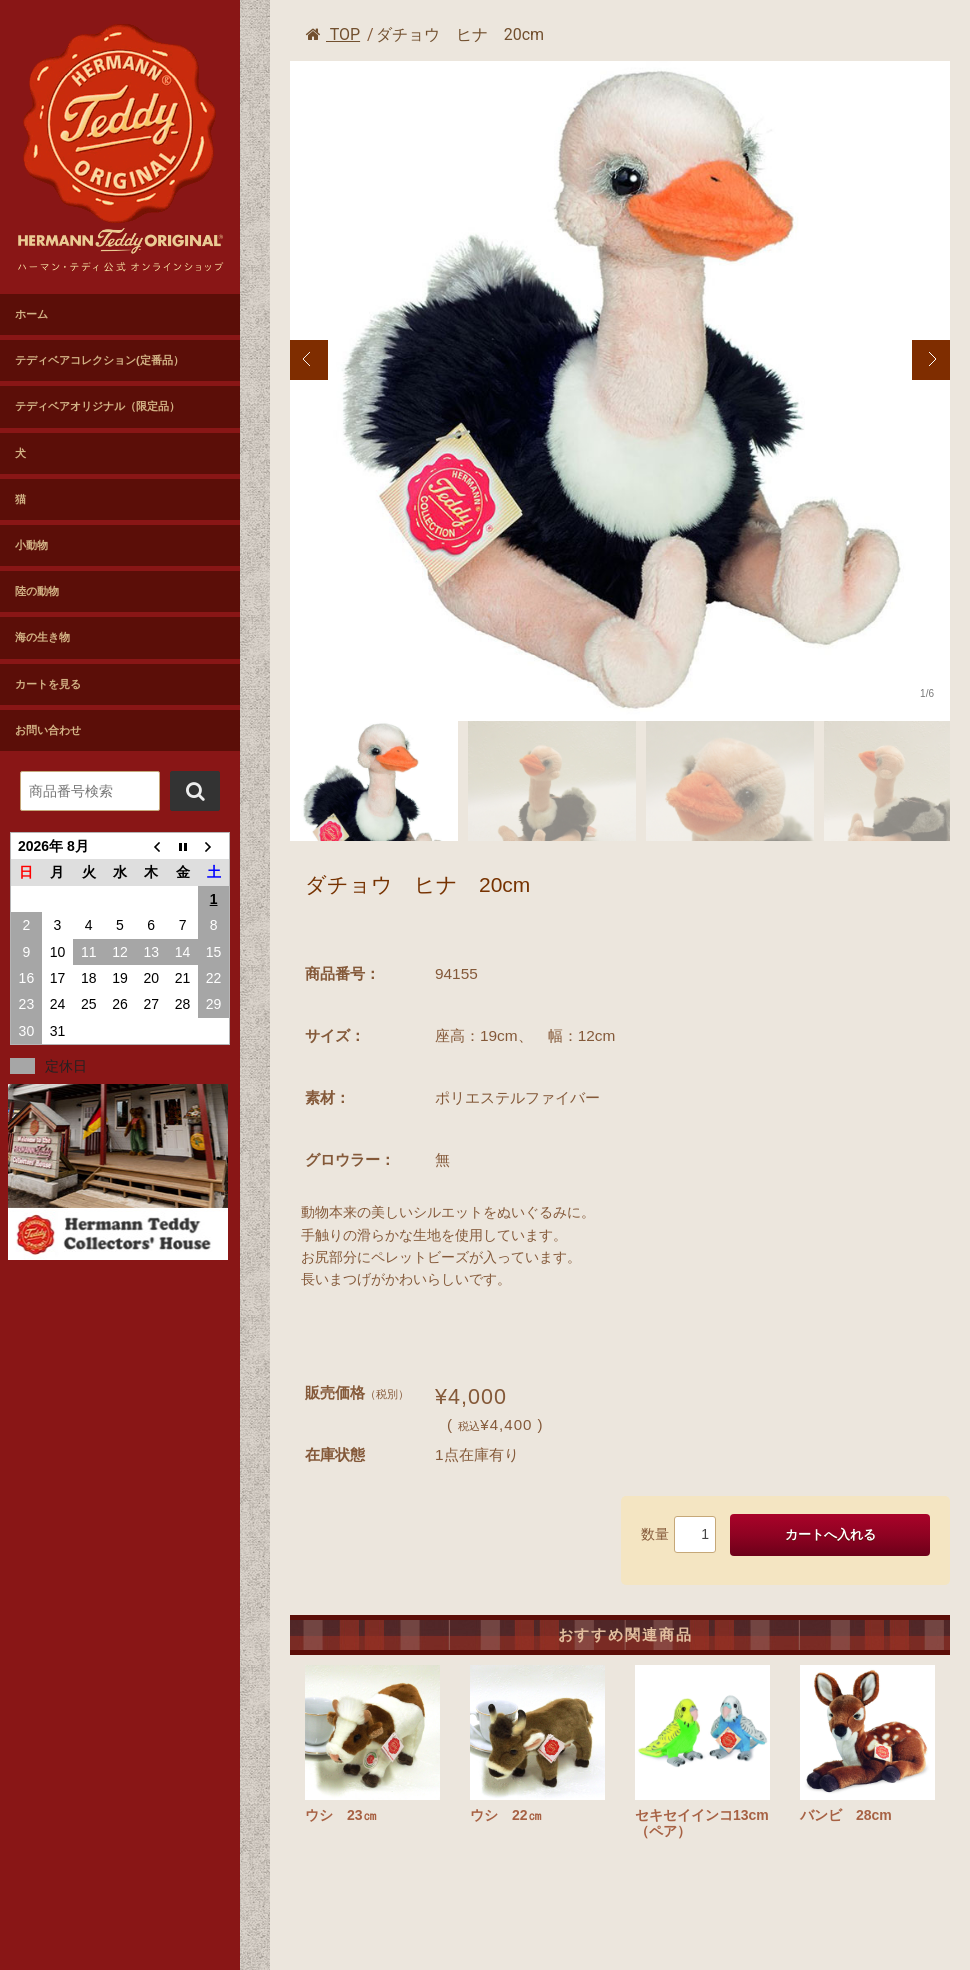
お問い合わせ (48, 730)
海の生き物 (42, 637)
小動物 (31, 545)
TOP (333, 34)
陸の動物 (37, 591)
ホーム (31, 314)
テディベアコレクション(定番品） (99, 360)
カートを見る (48, 684)
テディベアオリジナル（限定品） (97, 406)
